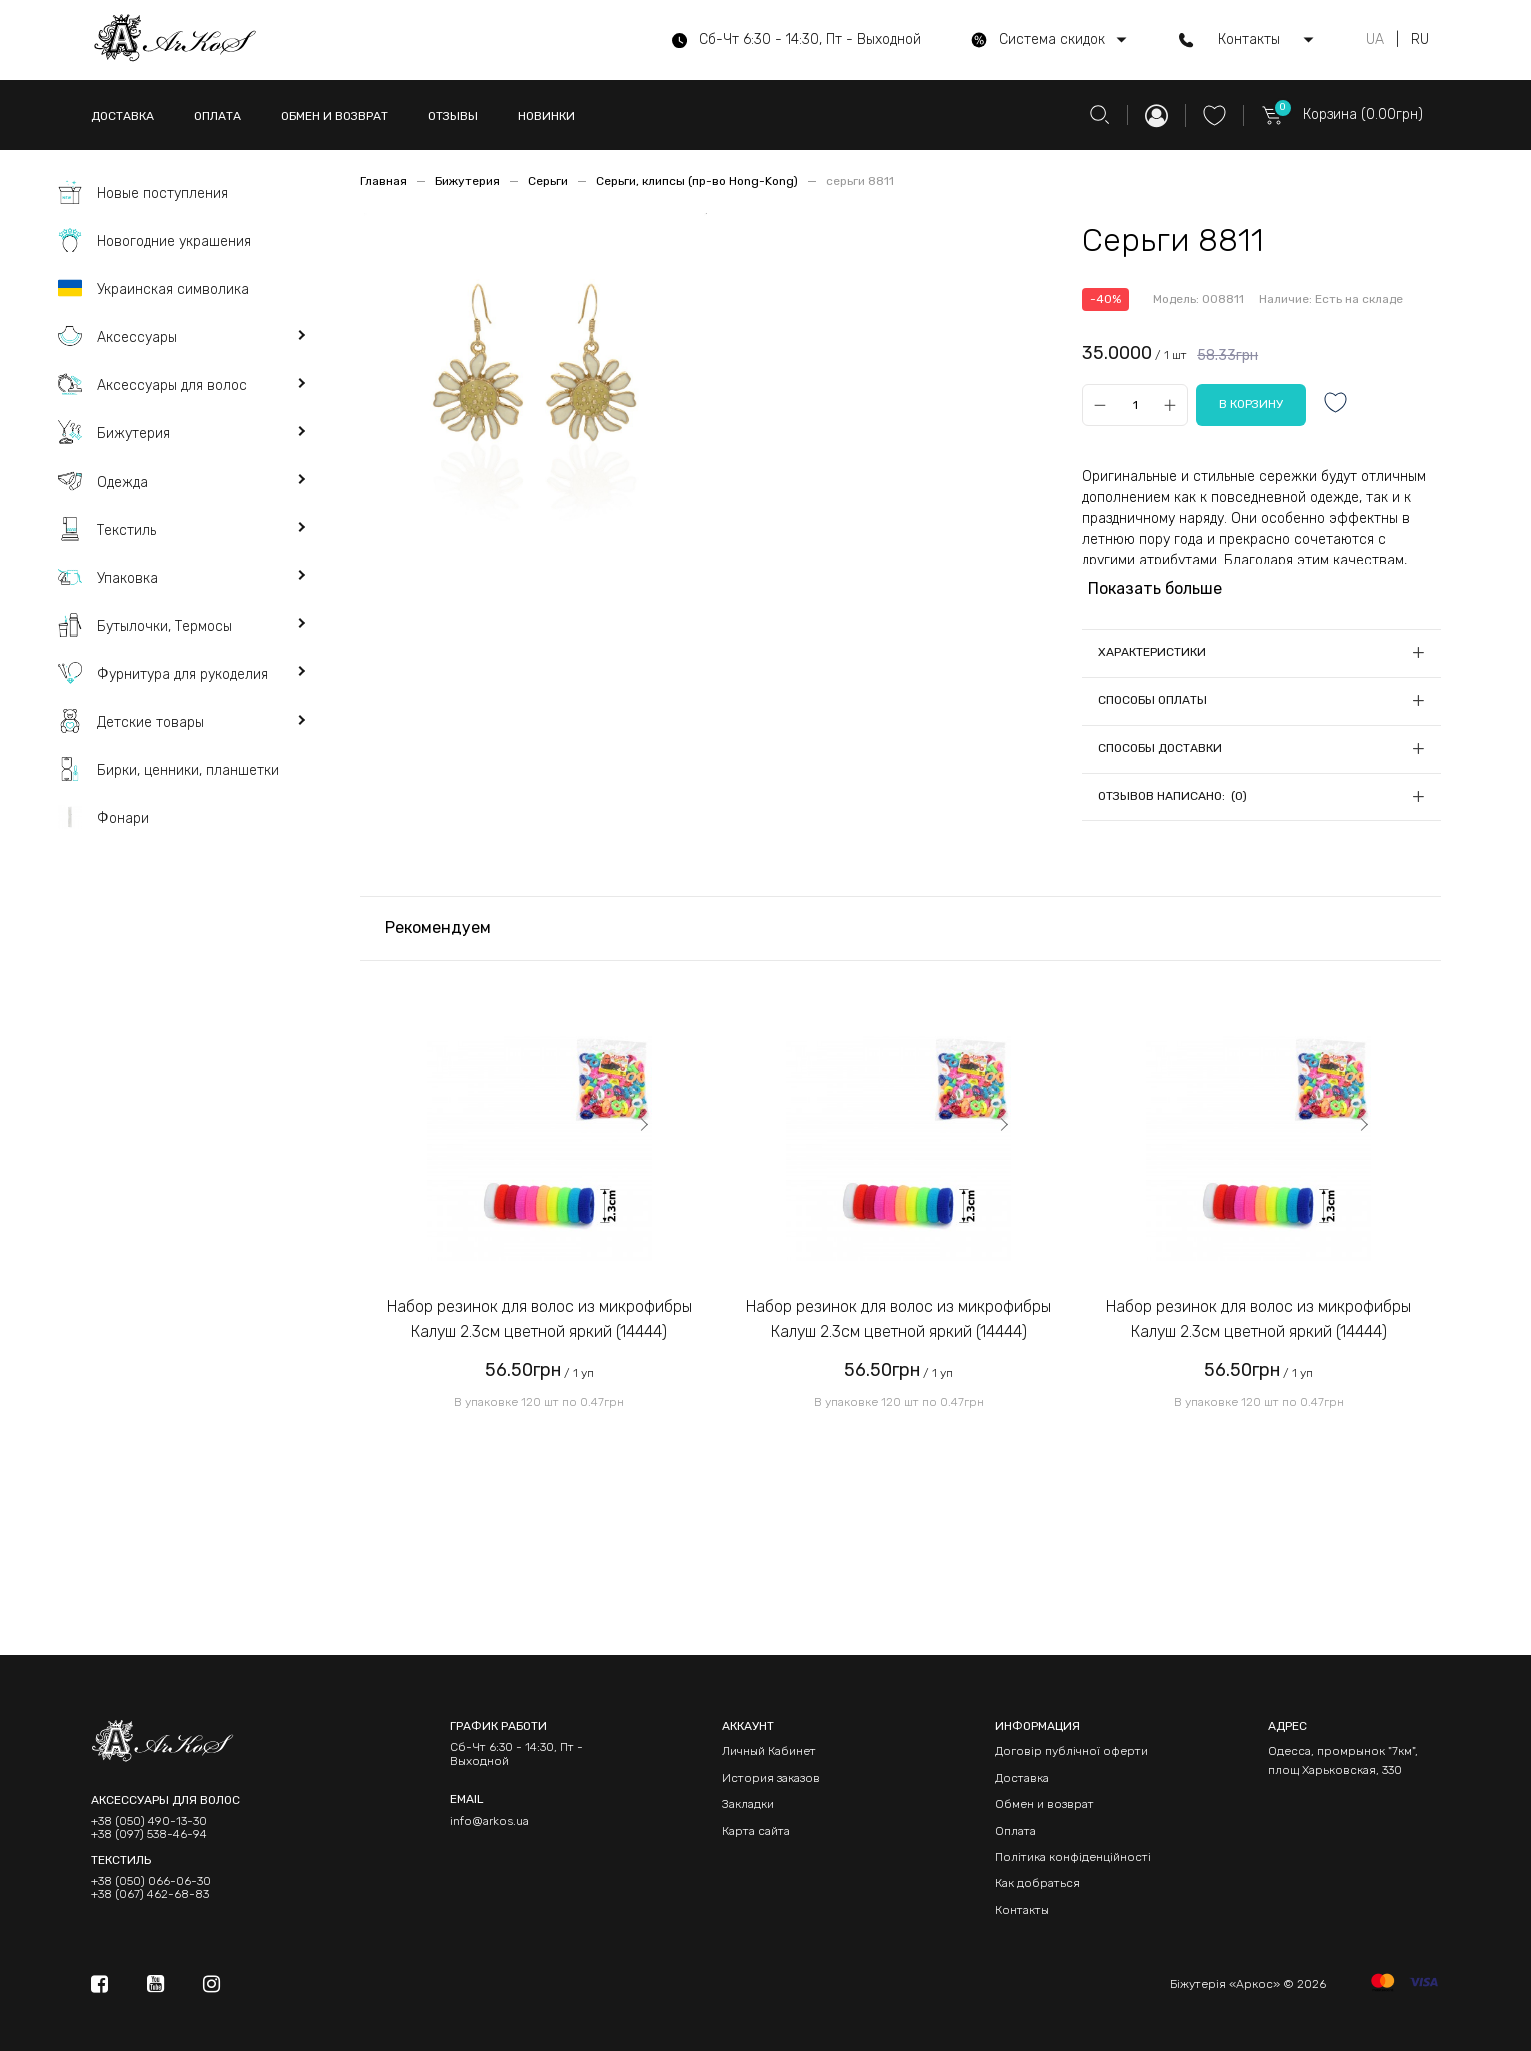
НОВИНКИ (546, 116)
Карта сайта (756, 1831)
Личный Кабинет (769, 1751)
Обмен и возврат (1044, 1804)
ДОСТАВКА (122, 116)
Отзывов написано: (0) (1172, 796)
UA (1375, 40)
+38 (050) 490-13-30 (149, 1821)
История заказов (771, 1778)
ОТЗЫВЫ (453, 116)
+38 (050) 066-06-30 (151, 1881)
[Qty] (1134, 404)
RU (1420, 40)
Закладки (748, 1804)
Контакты (1022, 1910)
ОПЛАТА (217, 116)
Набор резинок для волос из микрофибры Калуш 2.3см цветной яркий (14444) (539, 1319)
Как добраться (1037, 1883)
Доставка (1022, 1778)
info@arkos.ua (489, 1821)
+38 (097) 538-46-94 (149, 1834)
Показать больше (1155, 588)
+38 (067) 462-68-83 (150, 1894)
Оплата (1015, 1831)
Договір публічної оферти (1071, 1751)
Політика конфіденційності (1073, 1857)
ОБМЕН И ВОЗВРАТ (334, 116)
